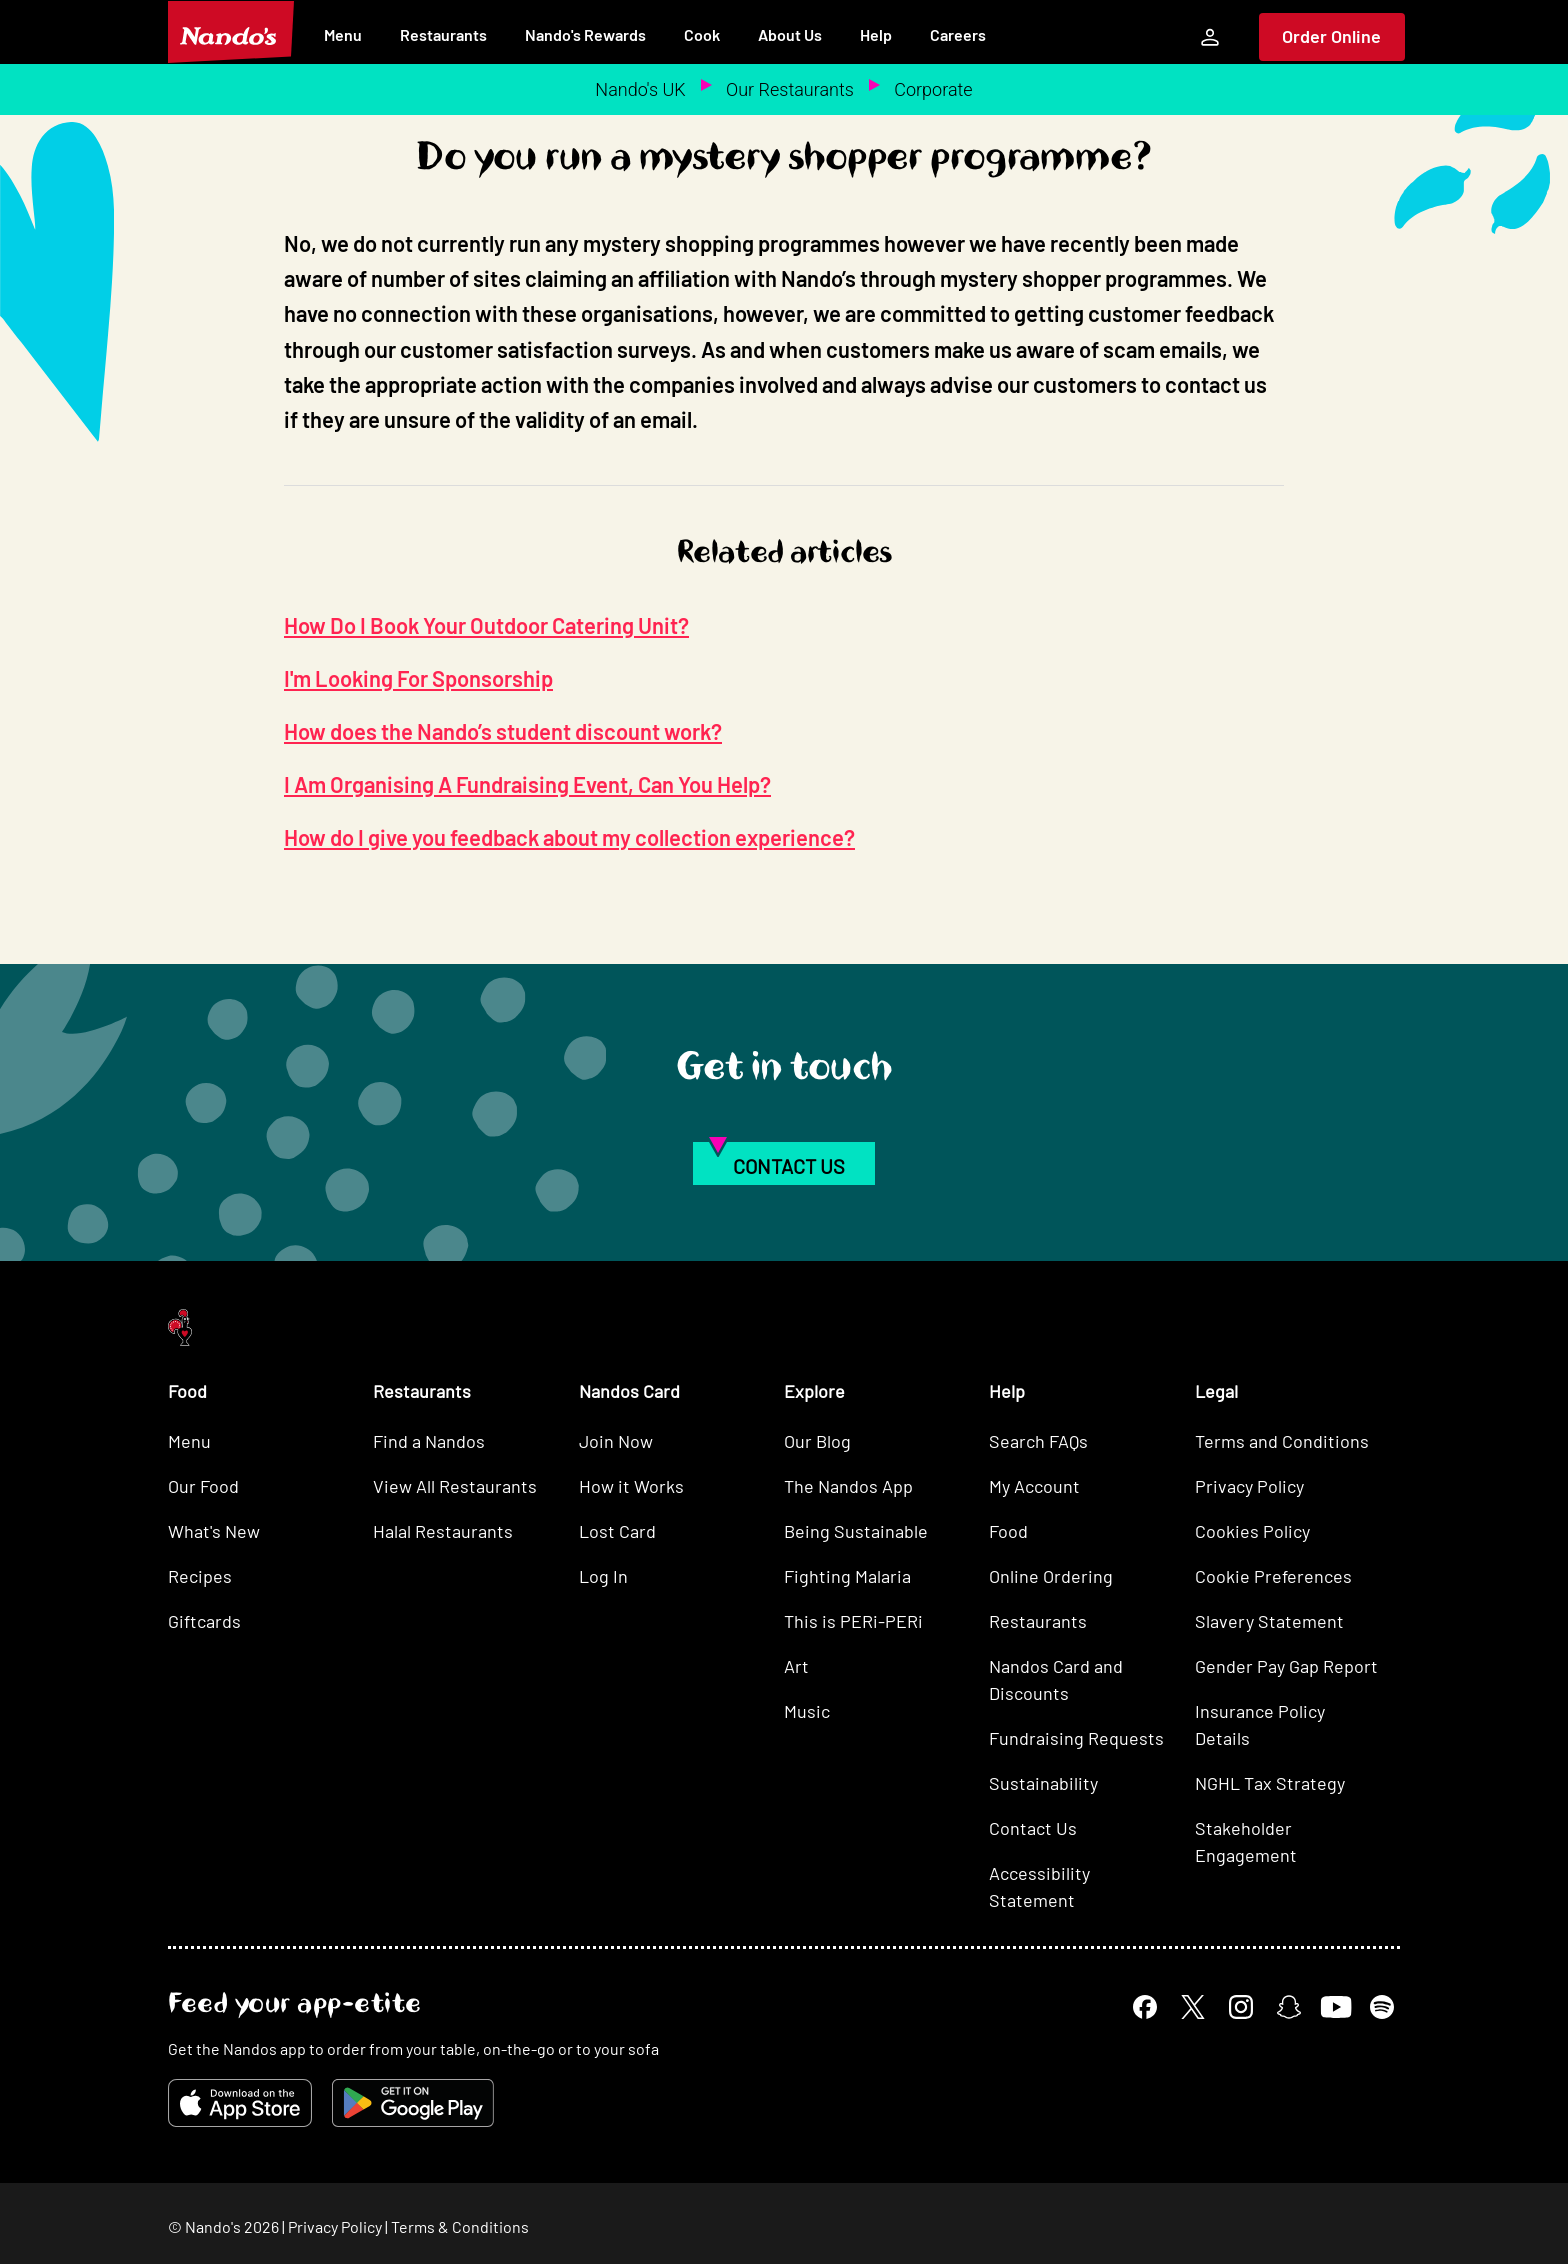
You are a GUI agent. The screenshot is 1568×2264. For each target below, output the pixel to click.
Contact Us (1033, 1828)
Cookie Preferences (1273, 1576)
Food (1008, 1531)
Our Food (203, 1486)
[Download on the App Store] (240, 2103)
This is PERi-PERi (853, 1621)
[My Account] (1210, 37)
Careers (958, 34)
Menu (343, 34)
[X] (1193, 2007)
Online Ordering (1051, 1576)
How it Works (631, 1486)
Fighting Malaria (847, 1576)
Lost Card (617, 1531)
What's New (214, 1531)
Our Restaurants (790, 89)
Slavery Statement (1269, 1621)
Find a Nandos (429, 1441)
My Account (1034, 1486)
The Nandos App (848, 1486)
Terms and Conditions (1282, 1441)
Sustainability (1043, 1783)
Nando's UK (640, 89)
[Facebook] (1145, 2007)
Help (876, 34)
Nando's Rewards (585, 34)
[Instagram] (1241, 2007)
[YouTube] (1335, 2006)
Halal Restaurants (443, 1531)
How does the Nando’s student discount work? (503, 731)
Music (807, 1711)
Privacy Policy (1249, 1486)
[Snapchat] (1289, 2007)
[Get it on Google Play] (413, 2103)
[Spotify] (1382, 2007)
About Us (790, 34)
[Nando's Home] (231, 32)
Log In (603, 1576)
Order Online (1331, 36)
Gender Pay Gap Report (1286, 1666)
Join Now (616, 1441)
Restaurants (443, 34)
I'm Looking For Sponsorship (418, 678)
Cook (702, 34)
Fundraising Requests (1076, 1738)
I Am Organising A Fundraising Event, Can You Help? (527, 784)
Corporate (933, 89)
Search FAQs (1038, 1441)
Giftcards (204, 1621)
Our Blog (817, 1441)
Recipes (200, 1576)
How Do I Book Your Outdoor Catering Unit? (486, 625)
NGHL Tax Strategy (1270, 1783)
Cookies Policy (1252, 1531)
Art (796, 1666)
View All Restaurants (455, 1486)
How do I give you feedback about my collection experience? (569, 837)
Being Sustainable (856, 1531)
